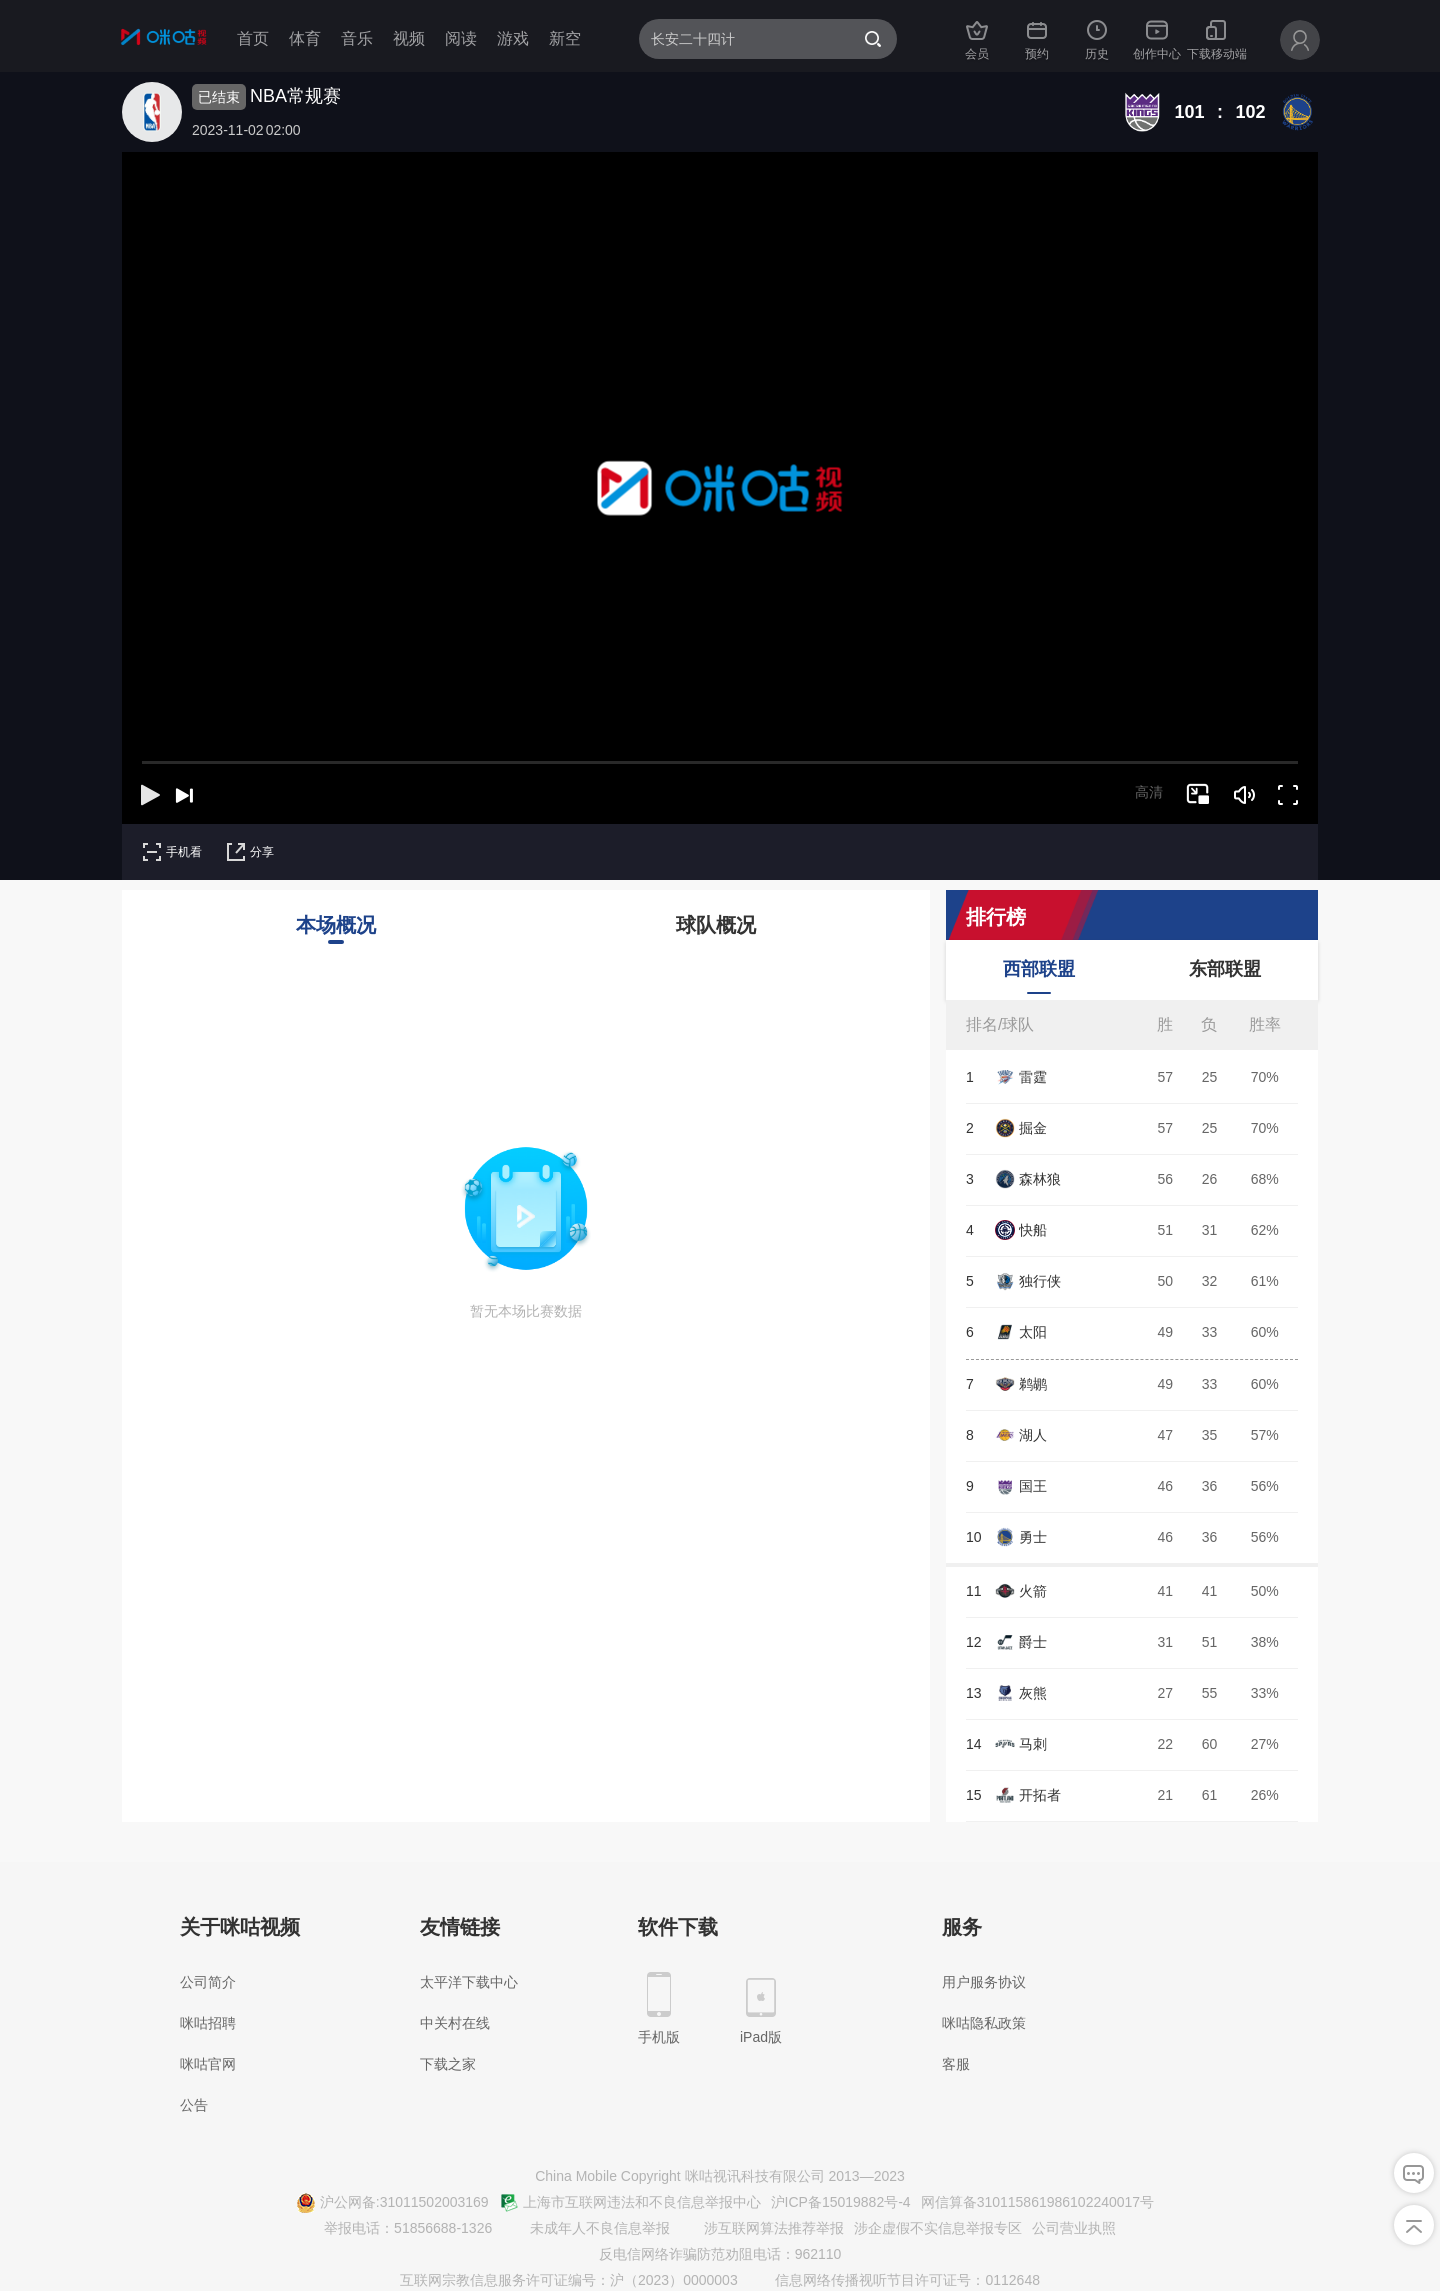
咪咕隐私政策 (984, 2023)
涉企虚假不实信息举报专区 (938, 2228)
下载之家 (448, 2064)
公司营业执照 (1074, 2228)
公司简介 (208, 1982)
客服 (956, 2064)
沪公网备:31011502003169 (392, 2203)
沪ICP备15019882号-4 (841, 2202)
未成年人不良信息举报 (588, 2229)
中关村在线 (455, 2023)
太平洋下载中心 (469, 1982)
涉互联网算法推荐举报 (762, 2229)
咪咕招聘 (208, 2023)
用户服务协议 (984, 1982)
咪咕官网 (208, 2064)
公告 (194, 2105)
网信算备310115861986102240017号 (1038, 2202)
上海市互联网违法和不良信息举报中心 (630, 2203)
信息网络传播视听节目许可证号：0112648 (896, 2281)
